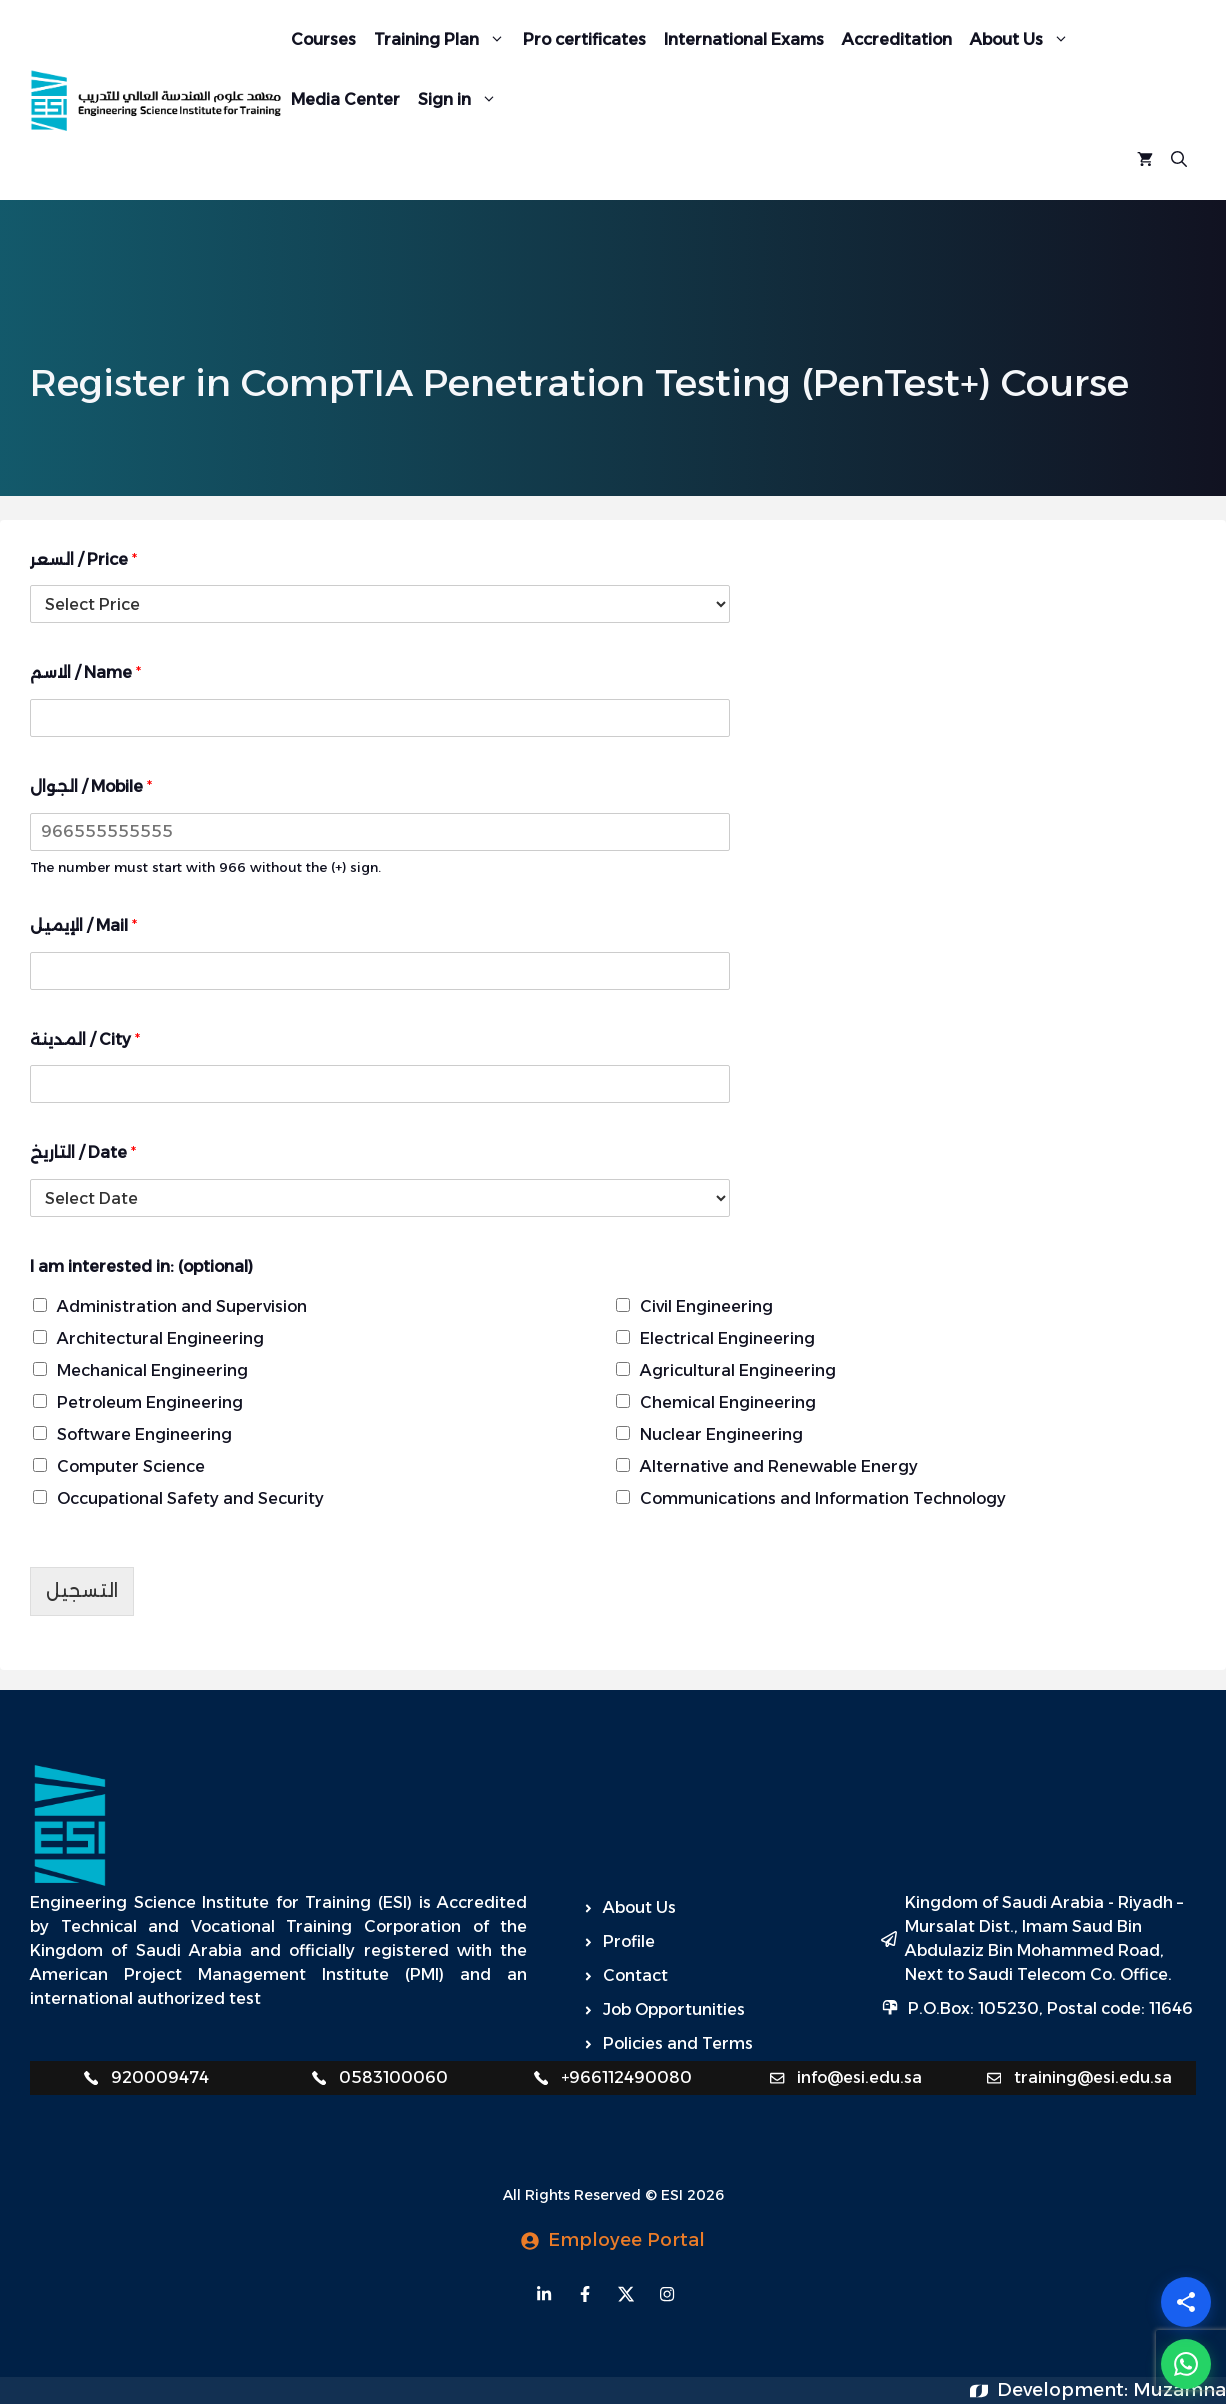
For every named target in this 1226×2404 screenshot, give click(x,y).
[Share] (1186, 2302)
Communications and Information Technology (823, 1498)
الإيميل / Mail (83, 925)
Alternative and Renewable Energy (779, 1466)
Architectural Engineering (160, 1338)
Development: (1065, 2390)
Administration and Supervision (182, 1306)
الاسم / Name (85, 672)
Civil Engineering (706, 1306)
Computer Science (131, 1466)
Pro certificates (584, 39)
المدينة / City (85, 1039)
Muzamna (1179, 2390)
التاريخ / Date (83, 1152)
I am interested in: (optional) (141, 1266)
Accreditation (897, 39)
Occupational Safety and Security (190, 1498)
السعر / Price (83, 559)
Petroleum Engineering (150, 1402)
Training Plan (444, 40)
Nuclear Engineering (721, 1434)
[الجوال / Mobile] (380, 832)
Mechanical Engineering (152, 1370)
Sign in (462, 100)
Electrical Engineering (727, 1338)
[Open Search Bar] (1179, 160)
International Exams (744, 39)
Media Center (345, 99)
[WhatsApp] (1186, 2364)
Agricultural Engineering (738, 1370)
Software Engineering (144, 1434)
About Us (1024, 40)
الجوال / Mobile (91, 786)
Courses (323, 39)
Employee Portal (626, 2240)
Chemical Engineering (728, 1402)
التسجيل (82, 1591)
